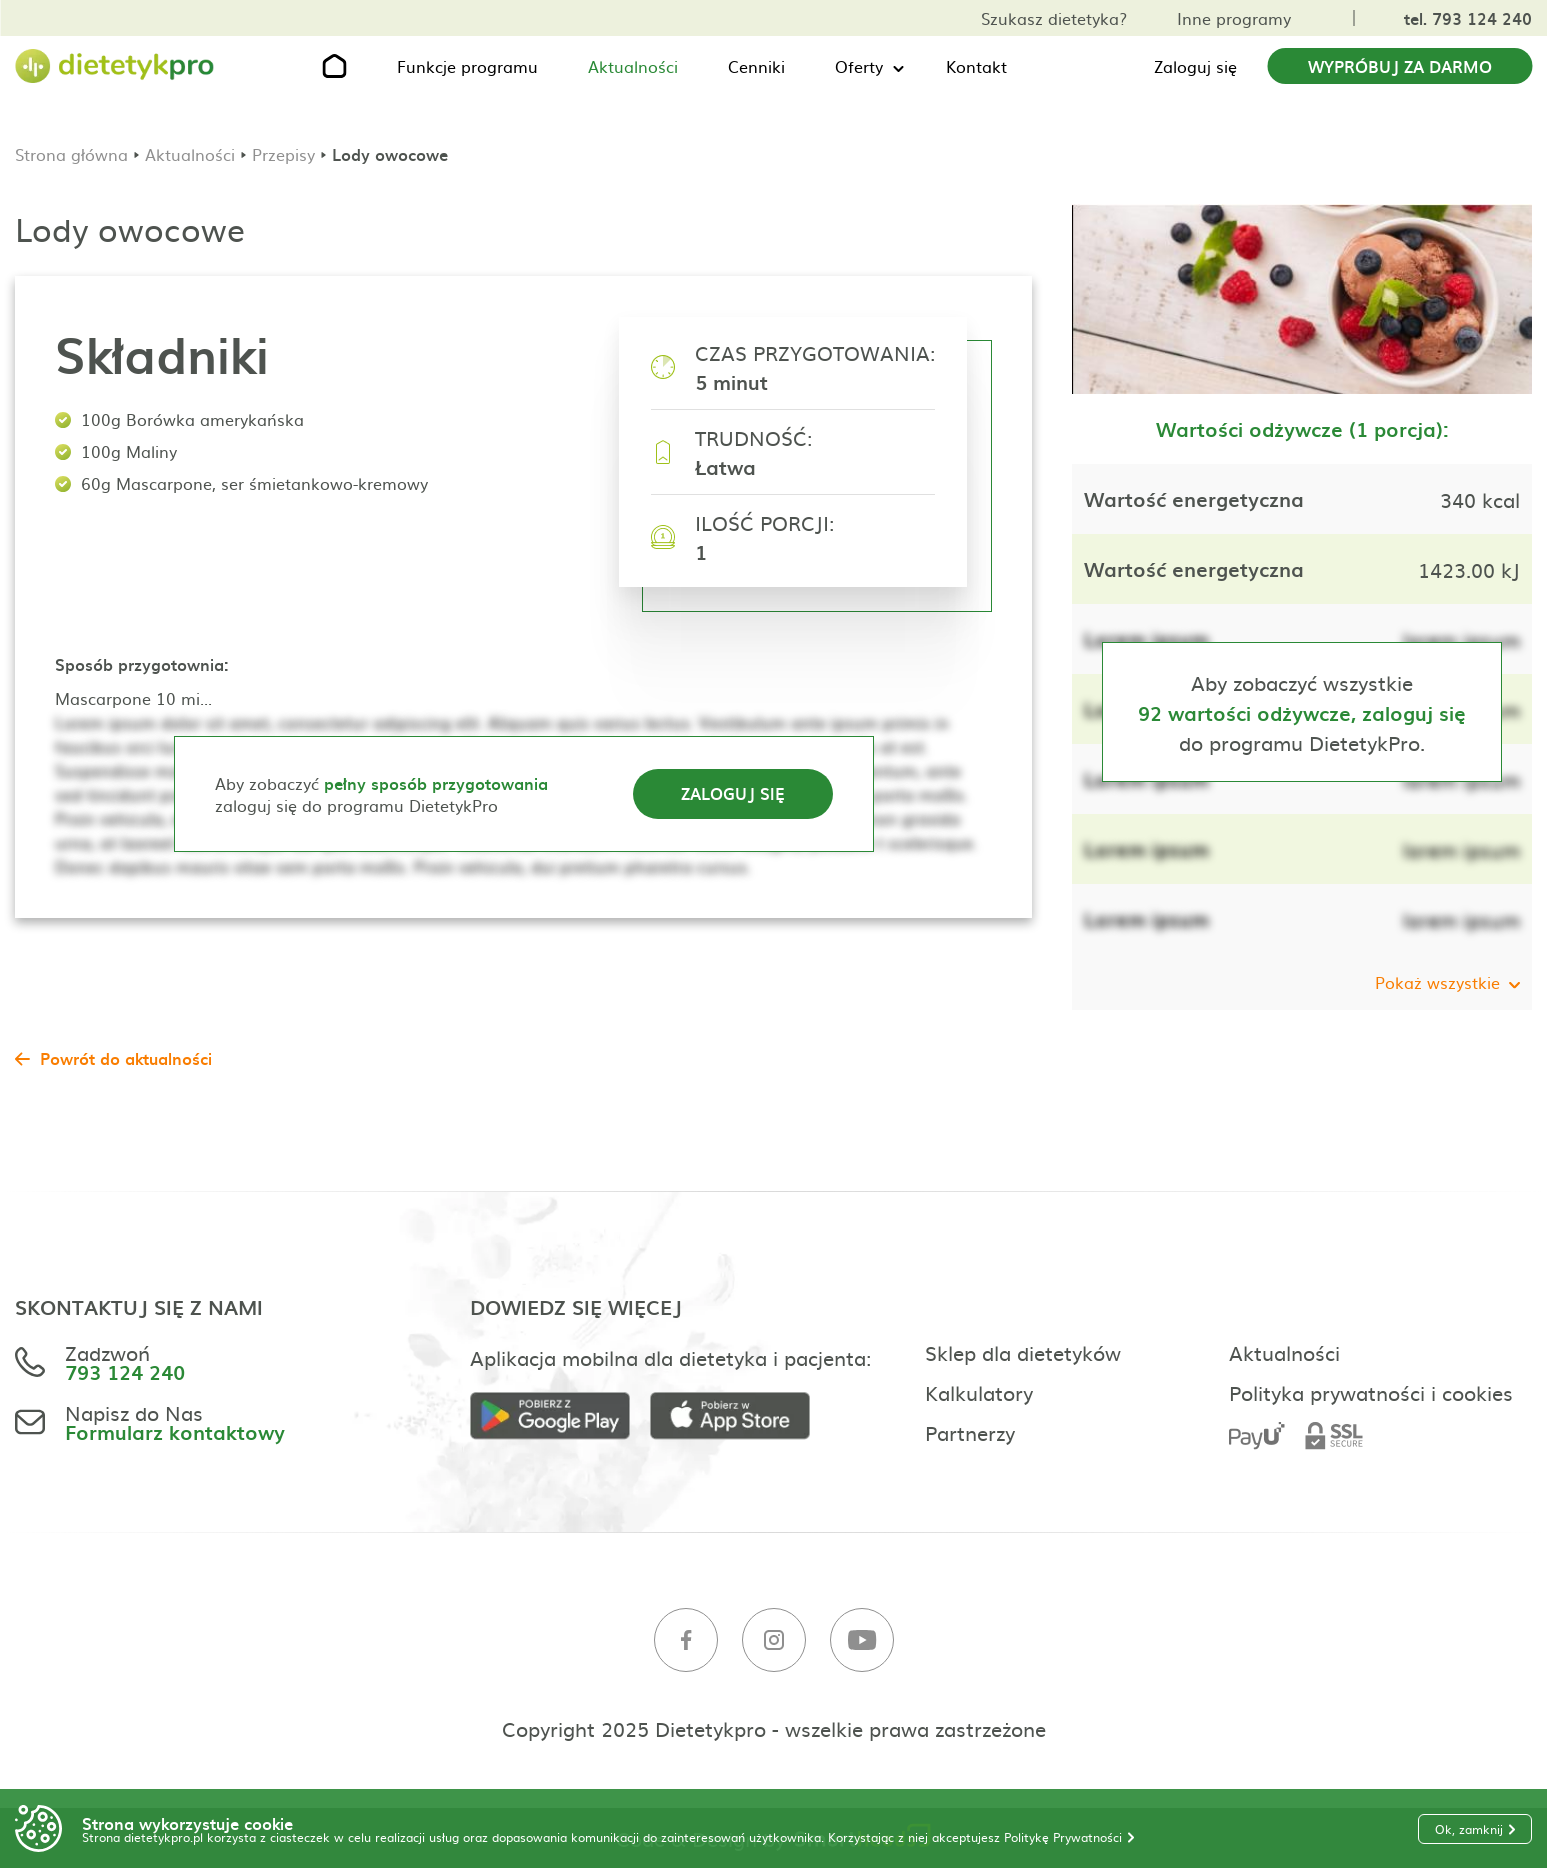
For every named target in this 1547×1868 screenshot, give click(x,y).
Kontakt (976, 66)
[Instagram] (774, 1640)
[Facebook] (686, 1640)
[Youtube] (862, 1640)
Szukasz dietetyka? (1054, 18)
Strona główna (71, 154)
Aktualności (633, 66)
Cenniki (756, 66)
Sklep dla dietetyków (1023, 1352)
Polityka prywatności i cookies (1371, 1392)
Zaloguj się (1195, 66)
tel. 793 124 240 (1468, 18)
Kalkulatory (979, 1392)
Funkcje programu (467, 66)
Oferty (859, 66)
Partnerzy (970, 1432)
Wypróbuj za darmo (1400, 66)
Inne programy (1234, 18)
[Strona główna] (115, 66)
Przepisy (283, 154)
